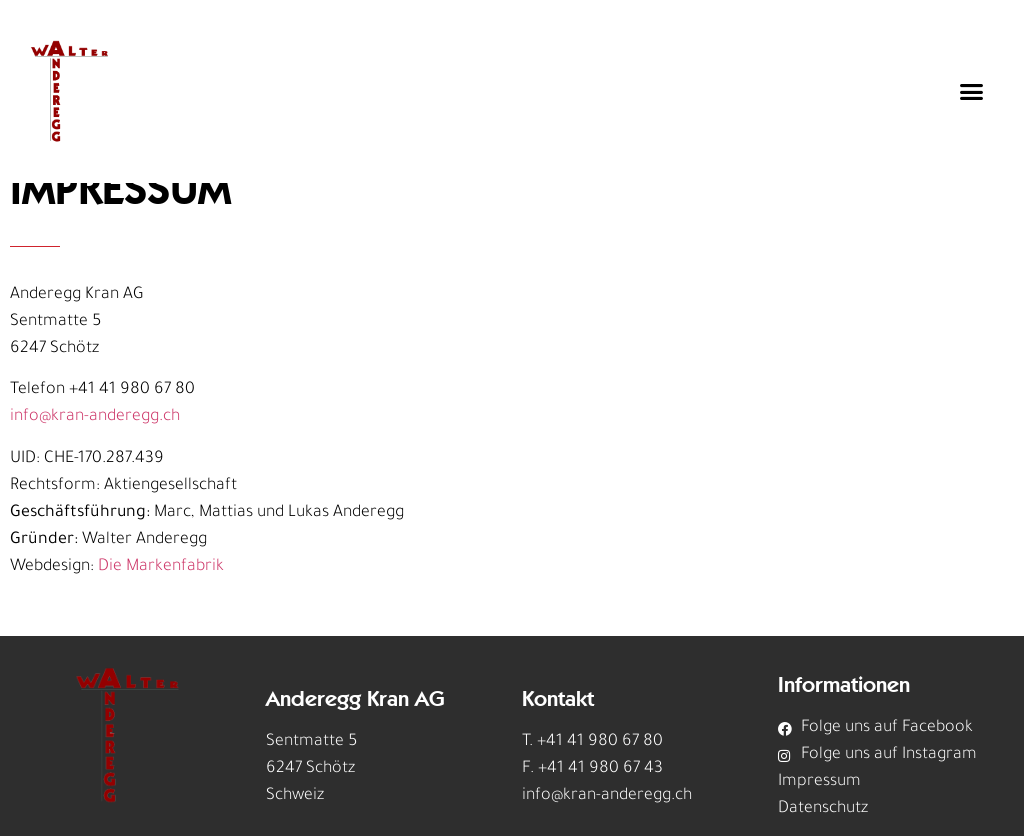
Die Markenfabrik (161, 567)
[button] (972, 92)
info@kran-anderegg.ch (95, 417)
